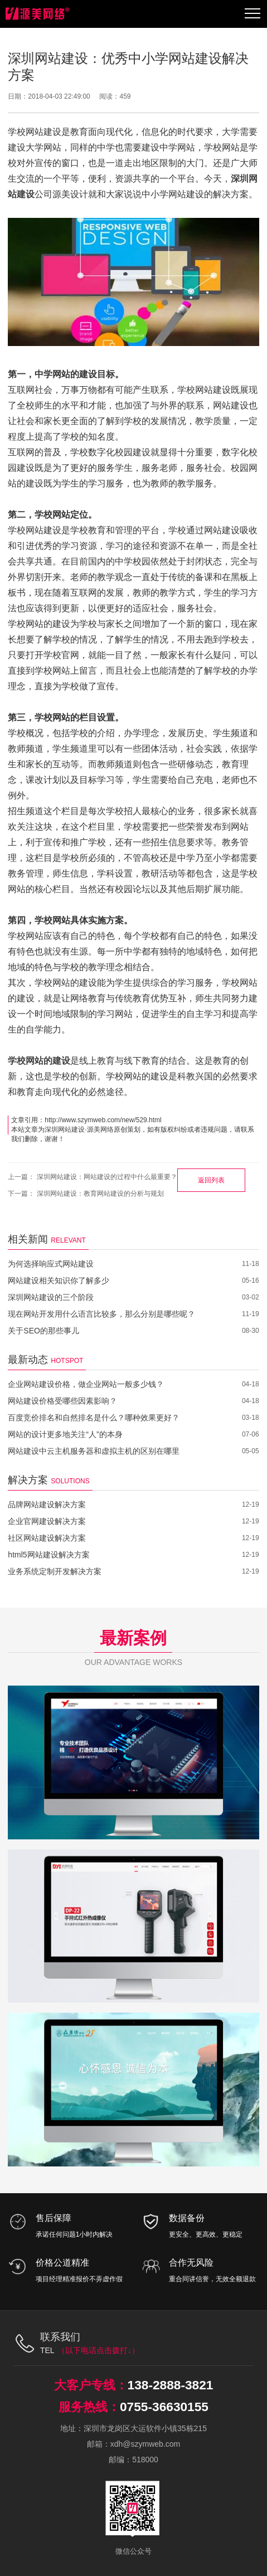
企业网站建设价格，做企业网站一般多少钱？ (86, 1384)
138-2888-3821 (170, 2384)
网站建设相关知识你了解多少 (58, 1280)
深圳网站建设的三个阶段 (51, 1297)
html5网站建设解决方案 (48, 1554)
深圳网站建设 (65, 1129)
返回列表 (211, 1180)
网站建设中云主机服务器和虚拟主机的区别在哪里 (93, 1451)
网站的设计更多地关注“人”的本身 (65, 1434)
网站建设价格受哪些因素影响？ (62, 1400)
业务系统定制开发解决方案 (54, 1571)
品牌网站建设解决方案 (47, 1504)
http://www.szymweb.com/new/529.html (103, 1120)
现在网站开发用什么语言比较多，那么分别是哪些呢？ (101, 1313)
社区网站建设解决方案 (47, 1537)
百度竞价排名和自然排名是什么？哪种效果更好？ (93, 1417)
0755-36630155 (164, 2406)
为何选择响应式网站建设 (51, 1263)
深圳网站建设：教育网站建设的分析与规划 (100, 1193)
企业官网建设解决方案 (47, 1521)
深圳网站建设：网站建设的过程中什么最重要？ (107, 1177)
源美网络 (100, 1129)
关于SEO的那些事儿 (43, 1330)
